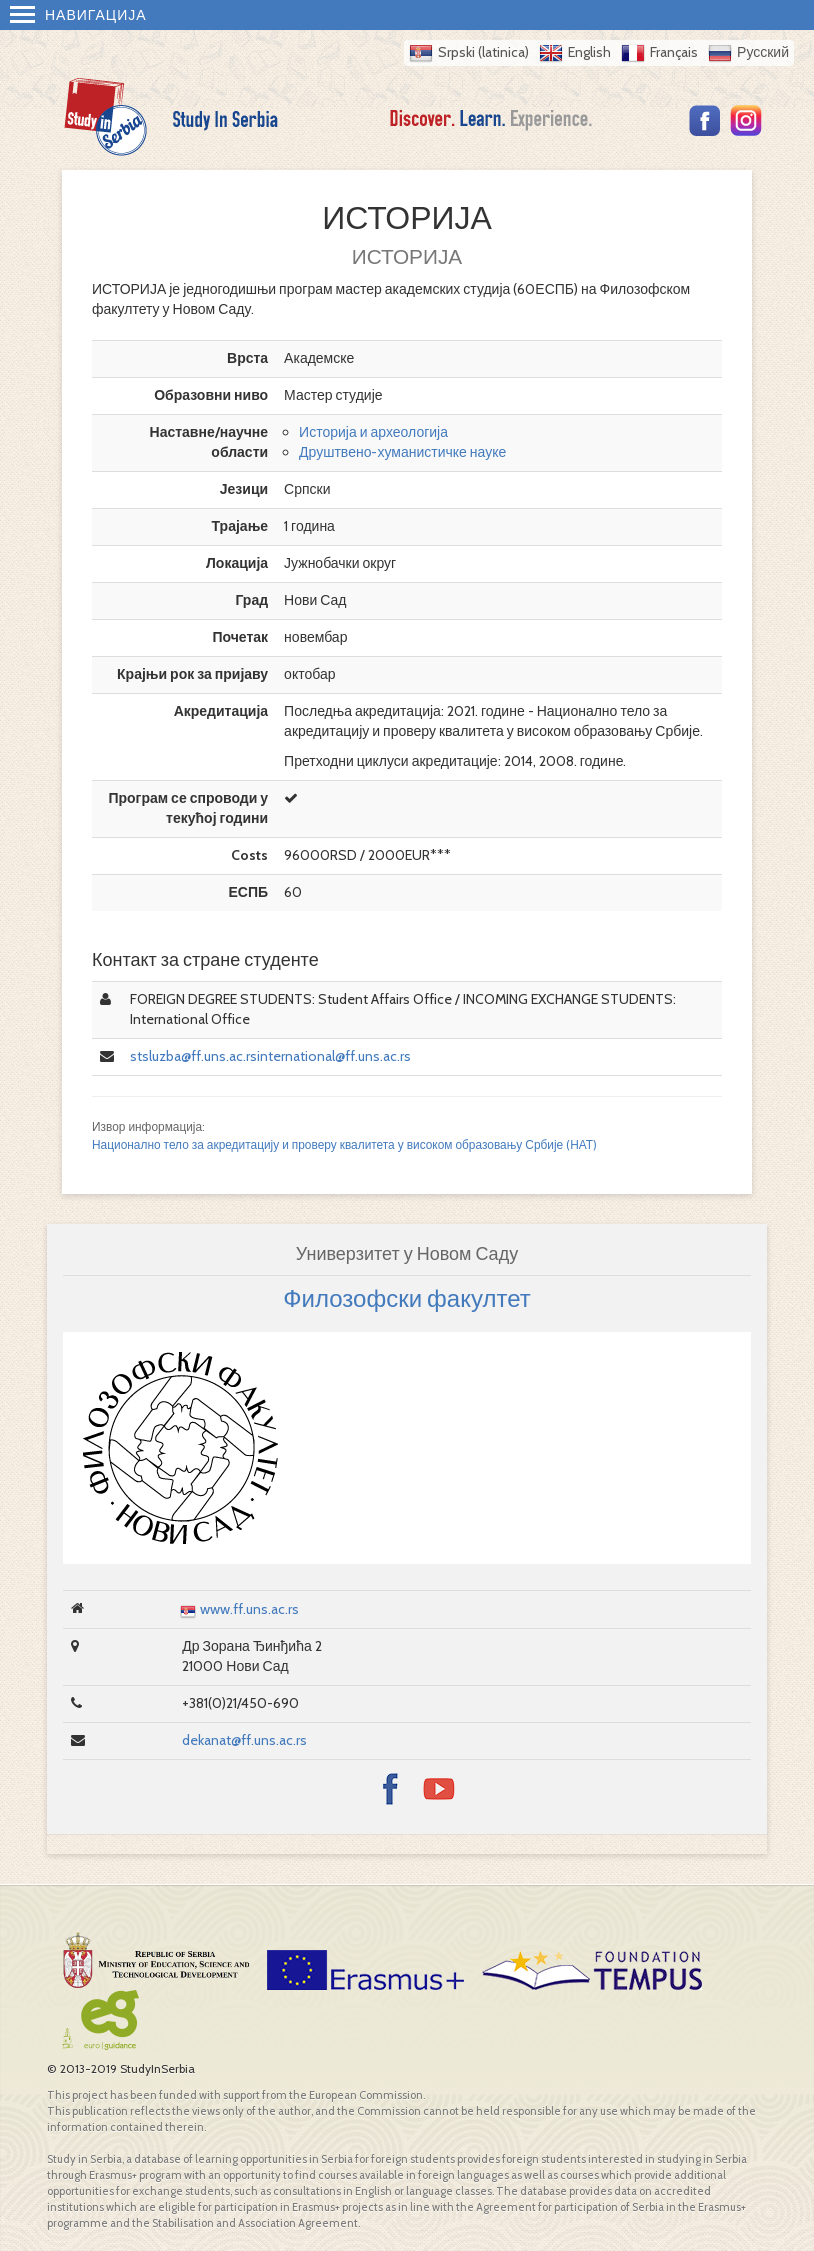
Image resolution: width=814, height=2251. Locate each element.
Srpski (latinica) (483, 52)
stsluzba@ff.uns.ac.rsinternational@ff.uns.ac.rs (270, 1056)
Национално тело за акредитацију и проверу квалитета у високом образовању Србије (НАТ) (344, 1145)
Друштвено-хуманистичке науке (402, 452)
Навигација (78, 15)
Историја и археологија (373, 432)
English (589, 52)
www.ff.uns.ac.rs (249, 1609)
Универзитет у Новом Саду (407, 1254)
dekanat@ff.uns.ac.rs (244, 1740)
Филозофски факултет (406, 1298)
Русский (763, 52)
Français (674, 52)
